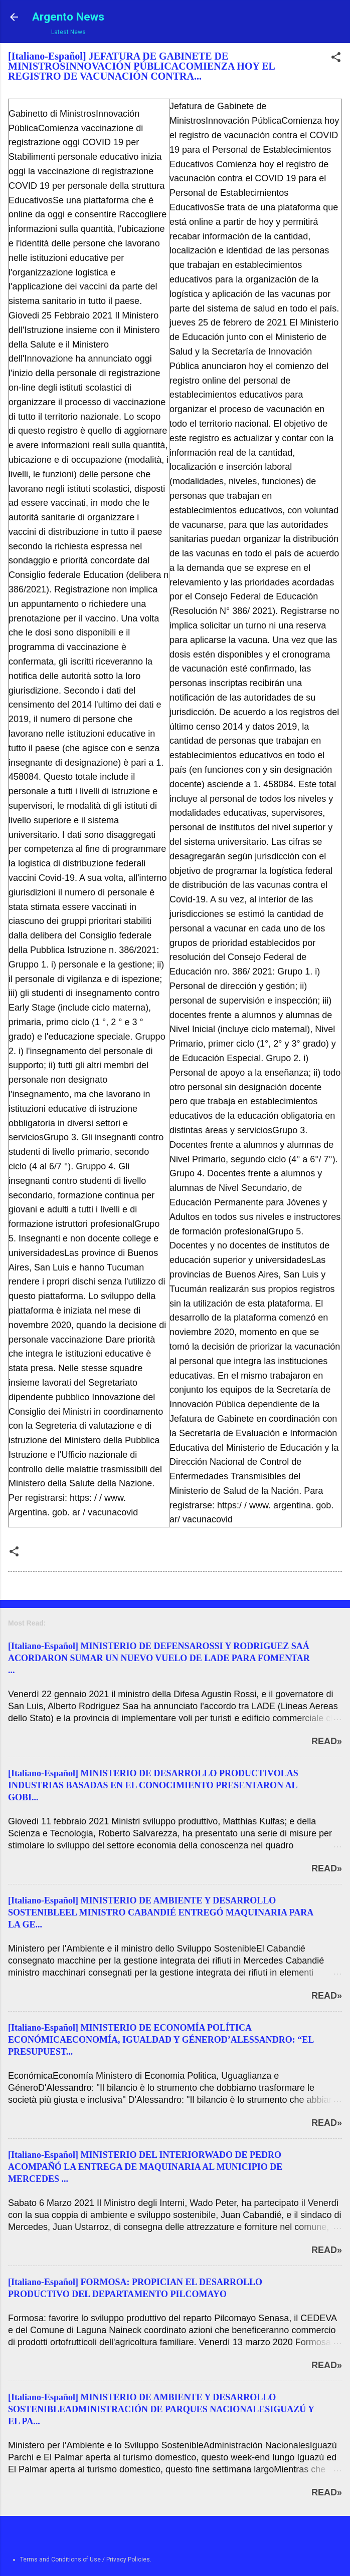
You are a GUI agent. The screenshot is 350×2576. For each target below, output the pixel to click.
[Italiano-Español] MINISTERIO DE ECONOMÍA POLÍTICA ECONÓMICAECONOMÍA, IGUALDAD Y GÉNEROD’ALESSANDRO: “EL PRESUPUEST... (160, 2040)
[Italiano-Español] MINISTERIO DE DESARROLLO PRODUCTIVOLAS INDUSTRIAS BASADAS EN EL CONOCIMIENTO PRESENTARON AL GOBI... (153, 1785)
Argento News (68, 16)
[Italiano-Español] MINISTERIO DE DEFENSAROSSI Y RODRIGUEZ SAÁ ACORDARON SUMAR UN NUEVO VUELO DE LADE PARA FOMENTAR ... (159, 1658)
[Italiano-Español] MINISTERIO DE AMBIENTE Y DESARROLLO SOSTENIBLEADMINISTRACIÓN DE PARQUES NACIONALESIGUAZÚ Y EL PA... (161, 2409)
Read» (326, 1741)
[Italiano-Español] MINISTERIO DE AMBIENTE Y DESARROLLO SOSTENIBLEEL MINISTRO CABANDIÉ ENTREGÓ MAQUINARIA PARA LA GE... (160, 1912)
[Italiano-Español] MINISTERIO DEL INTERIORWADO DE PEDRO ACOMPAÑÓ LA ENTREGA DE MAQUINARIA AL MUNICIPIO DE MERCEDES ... (145, 2167)
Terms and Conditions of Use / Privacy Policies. (85, 2559)
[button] (336, 59)
